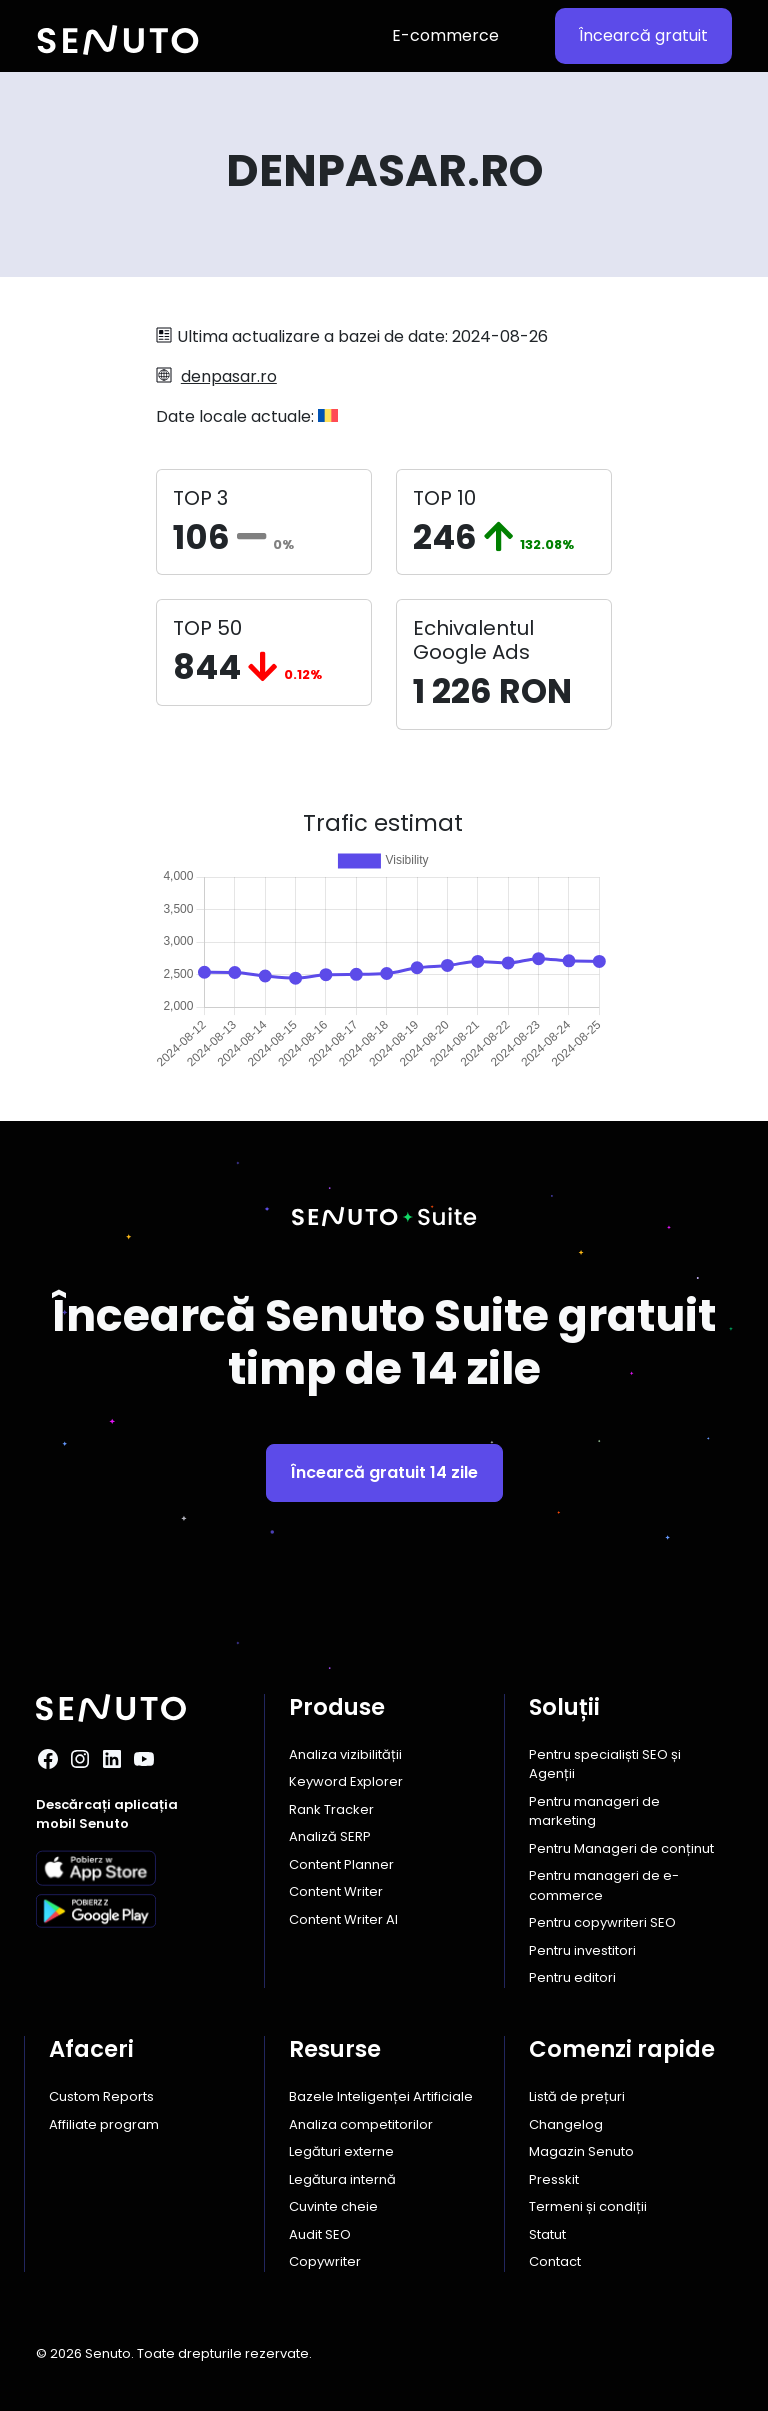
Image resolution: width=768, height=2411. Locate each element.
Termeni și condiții (588, 2206)
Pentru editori (572, 1977)
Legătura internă (342, 2179)
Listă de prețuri (577, 2096)
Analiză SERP (330, 1836)
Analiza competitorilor (361, 2124)
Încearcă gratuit (643, 35)
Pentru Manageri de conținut (621, 1848)
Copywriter (325, 2261)
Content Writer (336, 1891)
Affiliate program (104, 2124)
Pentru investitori (582, 1950)
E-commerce (445, 35)
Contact (555, 2261)
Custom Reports (101, 2096)
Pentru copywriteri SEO (602, 1922)
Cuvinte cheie (333, 2206)
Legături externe (341, 2151)
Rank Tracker (331, 1809)
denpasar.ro (229, 376)
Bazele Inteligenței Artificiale (381, 2096)
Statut (547, 2234)
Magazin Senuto (581, 2151)
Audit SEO (320, 2234)
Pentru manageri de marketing (594, 1811)
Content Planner (341, 1864)
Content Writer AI (343, 1919)
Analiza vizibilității (345, 1754)
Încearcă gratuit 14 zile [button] (384, 1472)
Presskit (554, 2179)
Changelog (566, 2124)
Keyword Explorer (346, 1781)
